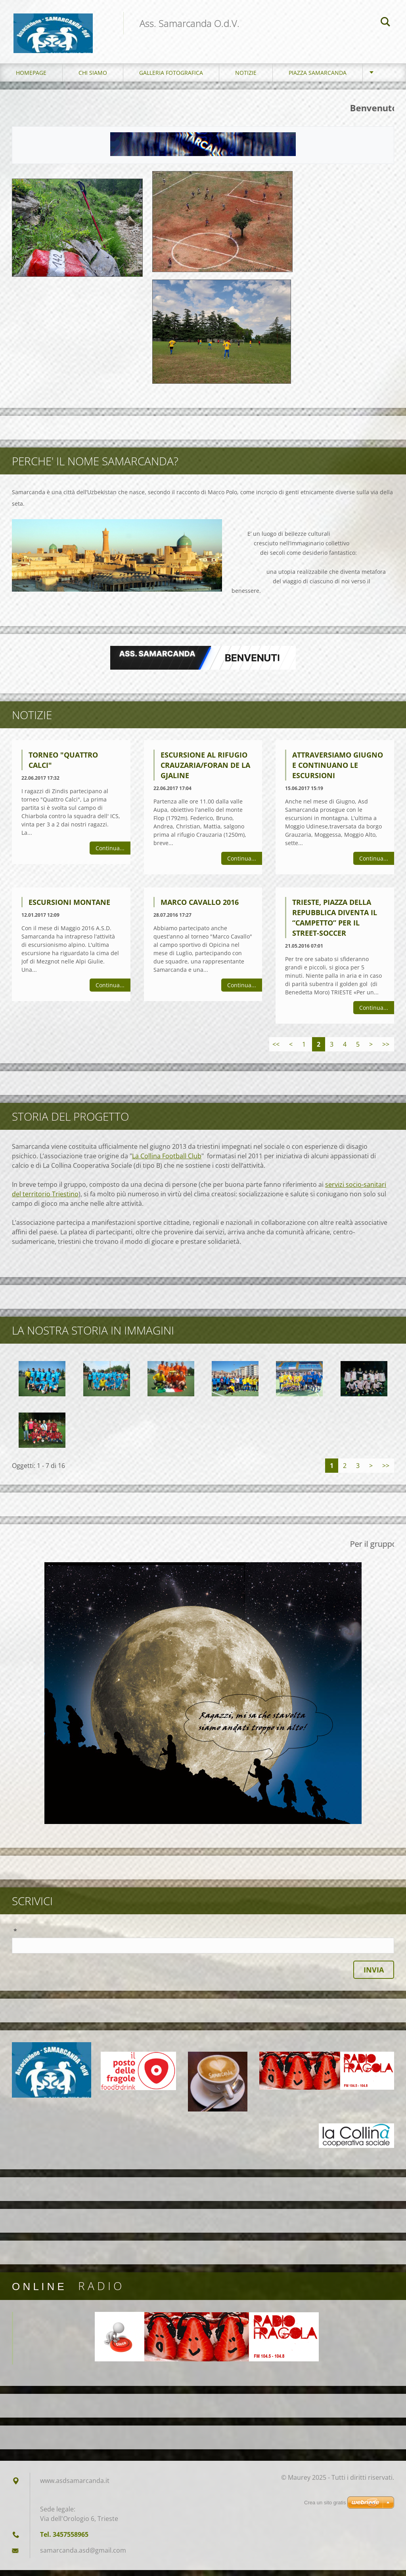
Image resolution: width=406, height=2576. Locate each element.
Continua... (110, 854)
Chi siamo (93, 79)
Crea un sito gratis (325, 2503)
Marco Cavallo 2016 (200, 908)
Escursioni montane (69, 908)
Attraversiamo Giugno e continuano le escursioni (337, 771)
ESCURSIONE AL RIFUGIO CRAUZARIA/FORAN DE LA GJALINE (205, 771)
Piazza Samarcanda (318, 79)
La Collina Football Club (166, 1162)
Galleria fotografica (171, 79)
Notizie (246, 79)
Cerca (385, 23)
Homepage (31, 79)
